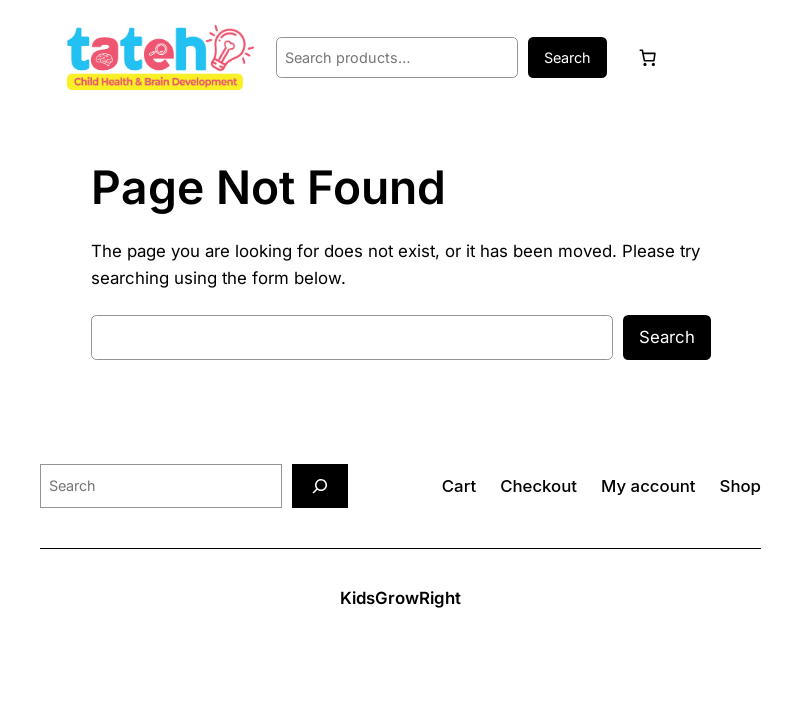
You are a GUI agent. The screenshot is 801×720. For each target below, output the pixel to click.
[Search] (320, 485)
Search (567, 57)
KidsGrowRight (400, 598)
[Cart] (647, 58)
